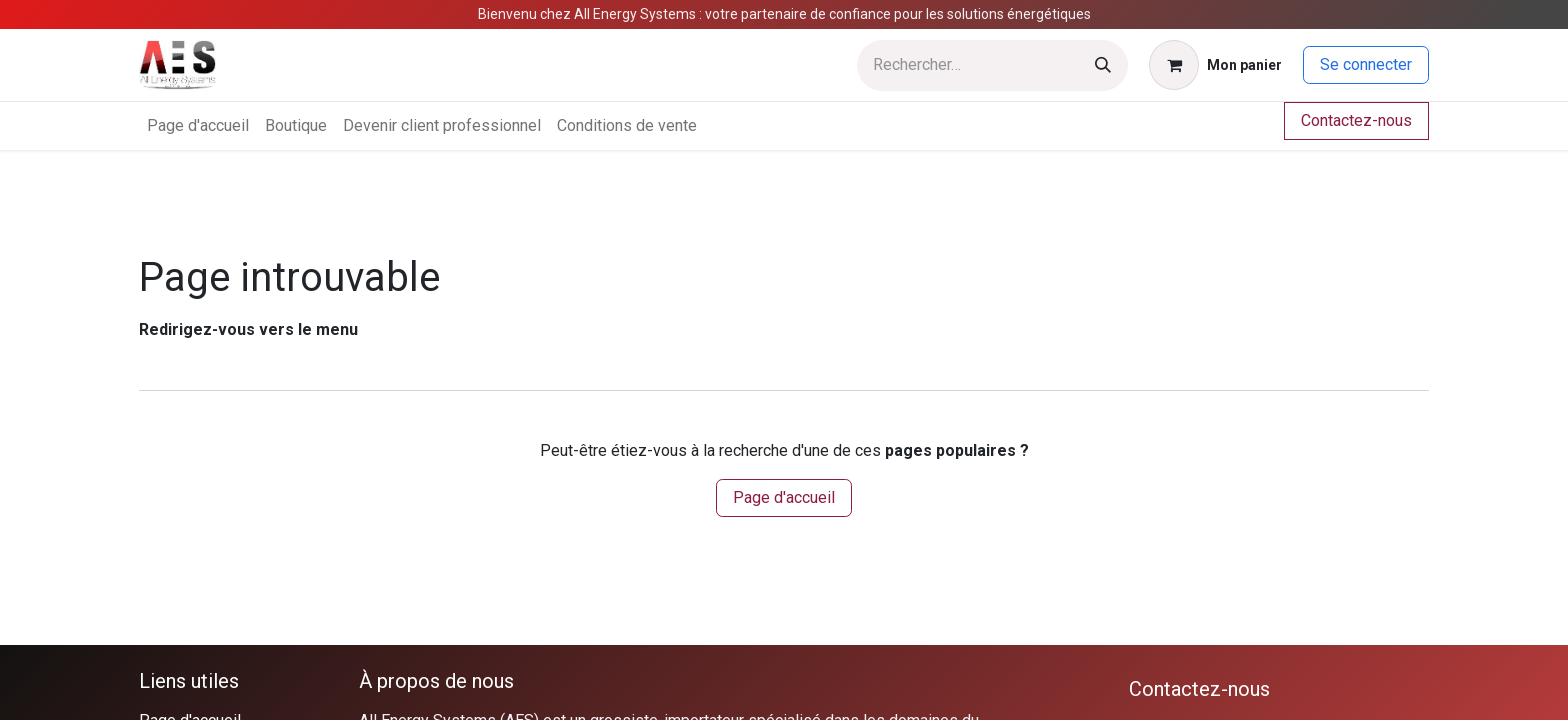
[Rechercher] (1103, 65)
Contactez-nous (1356, 120)
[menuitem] (198, 126)
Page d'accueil (784, 497)
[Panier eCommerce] (1215, 65)
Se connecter (1366, 64)
